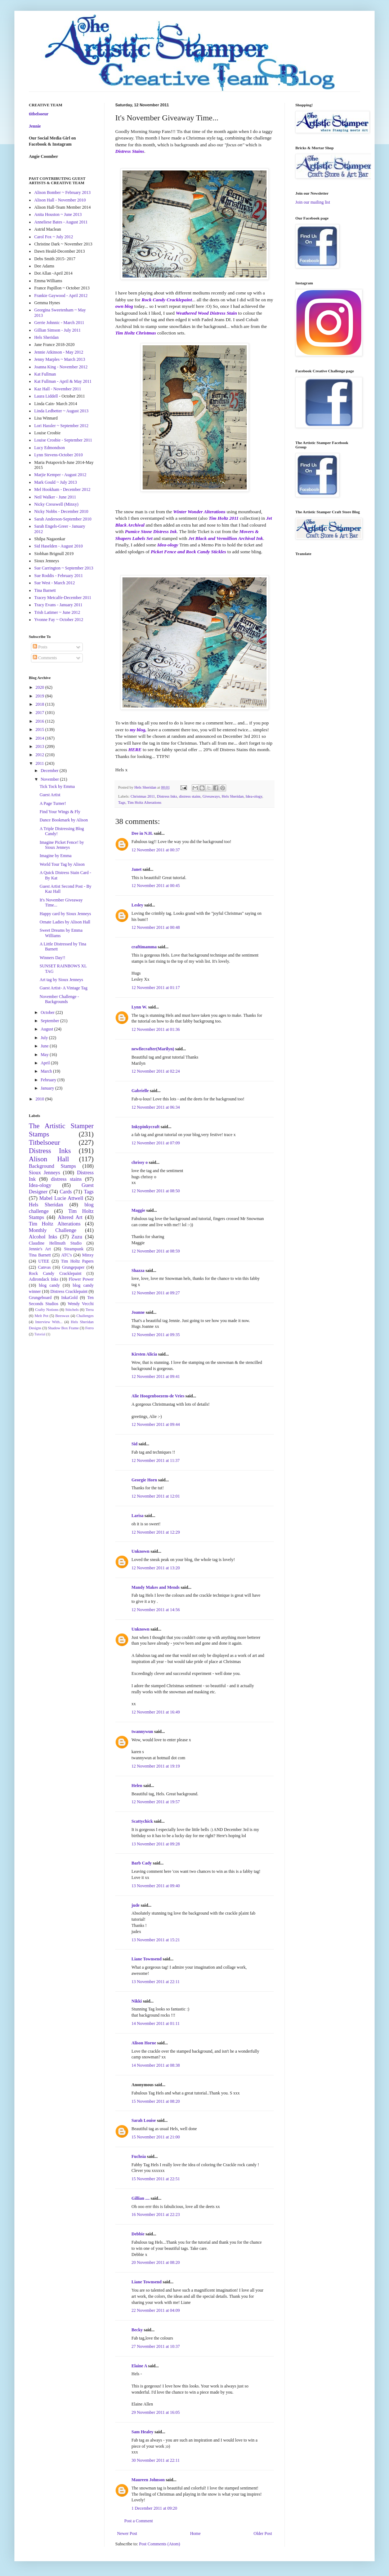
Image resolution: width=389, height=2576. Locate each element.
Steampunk (74, 1248)
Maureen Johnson (148, 2479)
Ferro (89, 1328)
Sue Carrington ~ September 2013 (63, 568)
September (50, 1020)
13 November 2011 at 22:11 (155, 1981)
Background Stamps (52, 1166)
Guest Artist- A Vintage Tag (64, 987)
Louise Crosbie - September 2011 (63, 440)
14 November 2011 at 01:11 (155, 2023)
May (45, 1054)
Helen (136, 1785)
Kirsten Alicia (144, 1354)
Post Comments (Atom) (159, 2543)
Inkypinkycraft (145, 1126)
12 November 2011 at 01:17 (155, 987)
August (47, 1029)
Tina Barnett (45, 590)
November (50, 779)
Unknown (140, 1551)
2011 (40, 763)
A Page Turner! (53, 803)
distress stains (190, 796)
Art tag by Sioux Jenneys (61, 979)
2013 (40, 746)
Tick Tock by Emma (57, 786)
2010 (40, 1098)
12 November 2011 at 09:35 (155, 1334)
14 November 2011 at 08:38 (155, 2065)
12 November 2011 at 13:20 (155, 1567)
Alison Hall (49, 1159)
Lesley (137, 905)
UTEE (43, 1261)
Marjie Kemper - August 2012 (60, 474)
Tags (121, 802)
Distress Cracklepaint (69, 1291)
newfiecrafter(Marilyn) (152, 1048)
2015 (40, 729)
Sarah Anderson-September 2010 (62, 519)
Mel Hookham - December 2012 (62, 489)
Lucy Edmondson (49, 447)
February (49, 1079)
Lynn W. (139, 1007)
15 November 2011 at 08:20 (155, 2101)
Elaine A (139, 2365)
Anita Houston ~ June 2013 (58, 214)
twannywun (142, 1731)
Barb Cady (141, 1863)
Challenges (85, 1315)
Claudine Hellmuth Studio (55, 1243)
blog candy (49, 1285)
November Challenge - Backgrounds (59, 999)
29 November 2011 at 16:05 (155, 2412)
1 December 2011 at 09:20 (154, 2508)
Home (195, 2533)
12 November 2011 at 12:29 (155, 1532)
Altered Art (70, 1217)
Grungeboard (40, 1297)
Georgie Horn (144, 1479)
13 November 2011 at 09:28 (155, 1843)
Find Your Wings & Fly (60, 811)
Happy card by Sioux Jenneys (65, 913)
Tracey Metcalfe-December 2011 (62, 597)
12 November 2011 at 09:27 (155, 1292)
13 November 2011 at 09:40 (155, 1885)
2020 (40, 687)
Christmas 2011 (142, 796)
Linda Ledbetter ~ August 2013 (61, 410)
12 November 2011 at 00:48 (155, 927)
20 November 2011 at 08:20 (155, 2262)
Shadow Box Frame (63, 1328)
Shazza (137, 1270)
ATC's (66, 1255)
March (47, 1071)
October (48, 1012)
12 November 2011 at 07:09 (155, 1142)
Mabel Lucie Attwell (61, 1198)
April (46, 1062)
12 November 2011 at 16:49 (155, 1712)
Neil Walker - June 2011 (55, 497)
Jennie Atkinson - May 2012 (58, 352)
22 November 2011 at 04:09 (155, 2310)
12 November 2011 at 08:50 (155, 1190)
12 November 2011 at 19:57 (155, 1801)
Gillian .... (140, 2198)
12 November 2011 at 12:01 (155, 1496)
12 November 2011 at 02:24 (155, 1071)
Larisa (137, 1515)
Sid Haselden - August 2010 (58, 546)
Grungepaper (73, 1267)
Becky (137, 2329)
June (45, 1045)
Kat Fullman (45, 374)
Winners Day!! (52, 957)
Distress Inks (167, 796)
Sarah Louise (143, 2120)
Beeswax (62, 1315)
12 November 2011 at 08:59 (155, 1251)
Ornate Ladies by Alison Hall (65, 922)
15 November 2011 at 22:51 (155, 2178)
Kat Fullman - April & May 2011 (62, 381)
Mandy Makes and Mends (156, 1587)
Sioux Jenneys (44, 1172)
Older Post (263, 2533)
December (50, 770)
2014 (40, 738)
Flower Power (81, 1279)
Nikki (136, 2001)
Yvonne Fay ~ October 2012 (58, 619)
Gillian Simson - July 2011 (57, 330)
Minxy (88, 1255)
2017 (40, 712)
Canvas (44, 1267)
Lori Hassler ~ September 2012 (61, 425)
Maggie (138, 1210)
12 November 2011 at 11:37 (155, 1460)
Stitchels (72, 1309)
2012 (40, 754)
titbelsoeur (39, 113)
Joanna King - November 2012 (61, 366)
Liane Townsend (146, 1958)
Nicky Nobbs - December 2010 (61, 511)
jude (135, 1905)
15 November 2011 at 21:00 (155, 2137)
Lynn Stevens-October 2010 (58, 454)
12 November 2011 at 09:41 (155, 1376)
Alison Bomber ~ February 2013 (62, 192)
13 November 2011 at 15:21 (155, 1939)
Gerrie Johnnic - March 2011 (59, 322)
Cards (66, 1191)
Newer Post (127, 2533)
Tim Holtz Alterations (144, 802)
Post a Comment (138, 2520)
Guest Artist (50, 794)
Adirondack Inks (43, 1279)
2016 (40, 721)
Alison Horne (143, 2042)
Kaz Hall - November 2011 (57, 388)
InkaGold (69, 1297)
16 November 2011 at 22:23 (155, 2214)
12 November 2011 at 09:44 (155, 1424)
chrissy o (139, 1162)
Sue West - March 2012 (54, 582)
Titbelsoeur (44, 1142)
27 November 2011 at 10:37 (155, 2346)
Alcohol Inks (43, 1237)
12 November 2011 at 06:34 (155, 1107)
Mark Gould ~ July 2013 (55, 482)
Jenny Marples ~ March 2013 (59, 359)
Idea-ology (254, 796)
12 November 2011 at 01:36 (155, 1029)
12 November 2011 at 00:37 (155, 849)
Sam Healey (142, 2431)
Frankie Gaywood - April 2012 (61, 295)
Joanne (138, 1312)
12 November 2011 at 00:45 (155, 885)
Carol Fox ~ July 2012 (53, 236)
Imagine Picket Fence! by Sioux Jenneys (62, 845)
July (45, 1037)
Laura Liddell (46, 396)
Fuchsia (138, 2156)
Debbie (137, 2233)
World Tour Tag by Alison (62, 864)
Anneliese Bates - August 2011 (61, 222)
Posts (40, 646)
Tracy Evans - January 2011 (58, 604)
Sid (134, 1443)
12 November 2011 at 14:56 (155, 1609)
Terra (89, 1309)
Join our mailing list (312, 202)
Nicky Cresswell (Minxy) (56, 504)
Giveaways (211, 796)
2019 (40, 696)
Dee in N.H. (142, 833)
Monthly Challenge (52, 1230)
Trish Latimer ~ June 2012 (57, 612)
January (48, 1088)
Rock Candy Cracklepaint (55, 1273)
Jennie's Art (40, 1248)
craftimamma (144, 946)
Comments (45, 657)
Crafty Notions (46, 1309)
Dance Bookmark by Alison (64, 820)
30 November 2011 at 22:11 (155, 2460)
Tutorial (39, 1334)
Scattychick (142, 1821)
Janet (136, 869)
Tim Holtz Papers (77, 1261)
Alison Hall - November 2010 (60, 200)
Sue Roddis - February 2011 (58, 575)
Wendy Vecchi (81, 1303)
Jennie (35, 126)
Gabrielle (140, 1090)
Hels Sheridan (233, 796)
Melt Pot (41, 1315)
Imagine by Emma (56, 855)
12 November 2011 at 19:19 (155, 1766)
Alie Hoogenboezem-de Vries (157, 1395)
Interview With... (49, 1322)
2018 (40, 704)
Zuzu (77, 1237)
